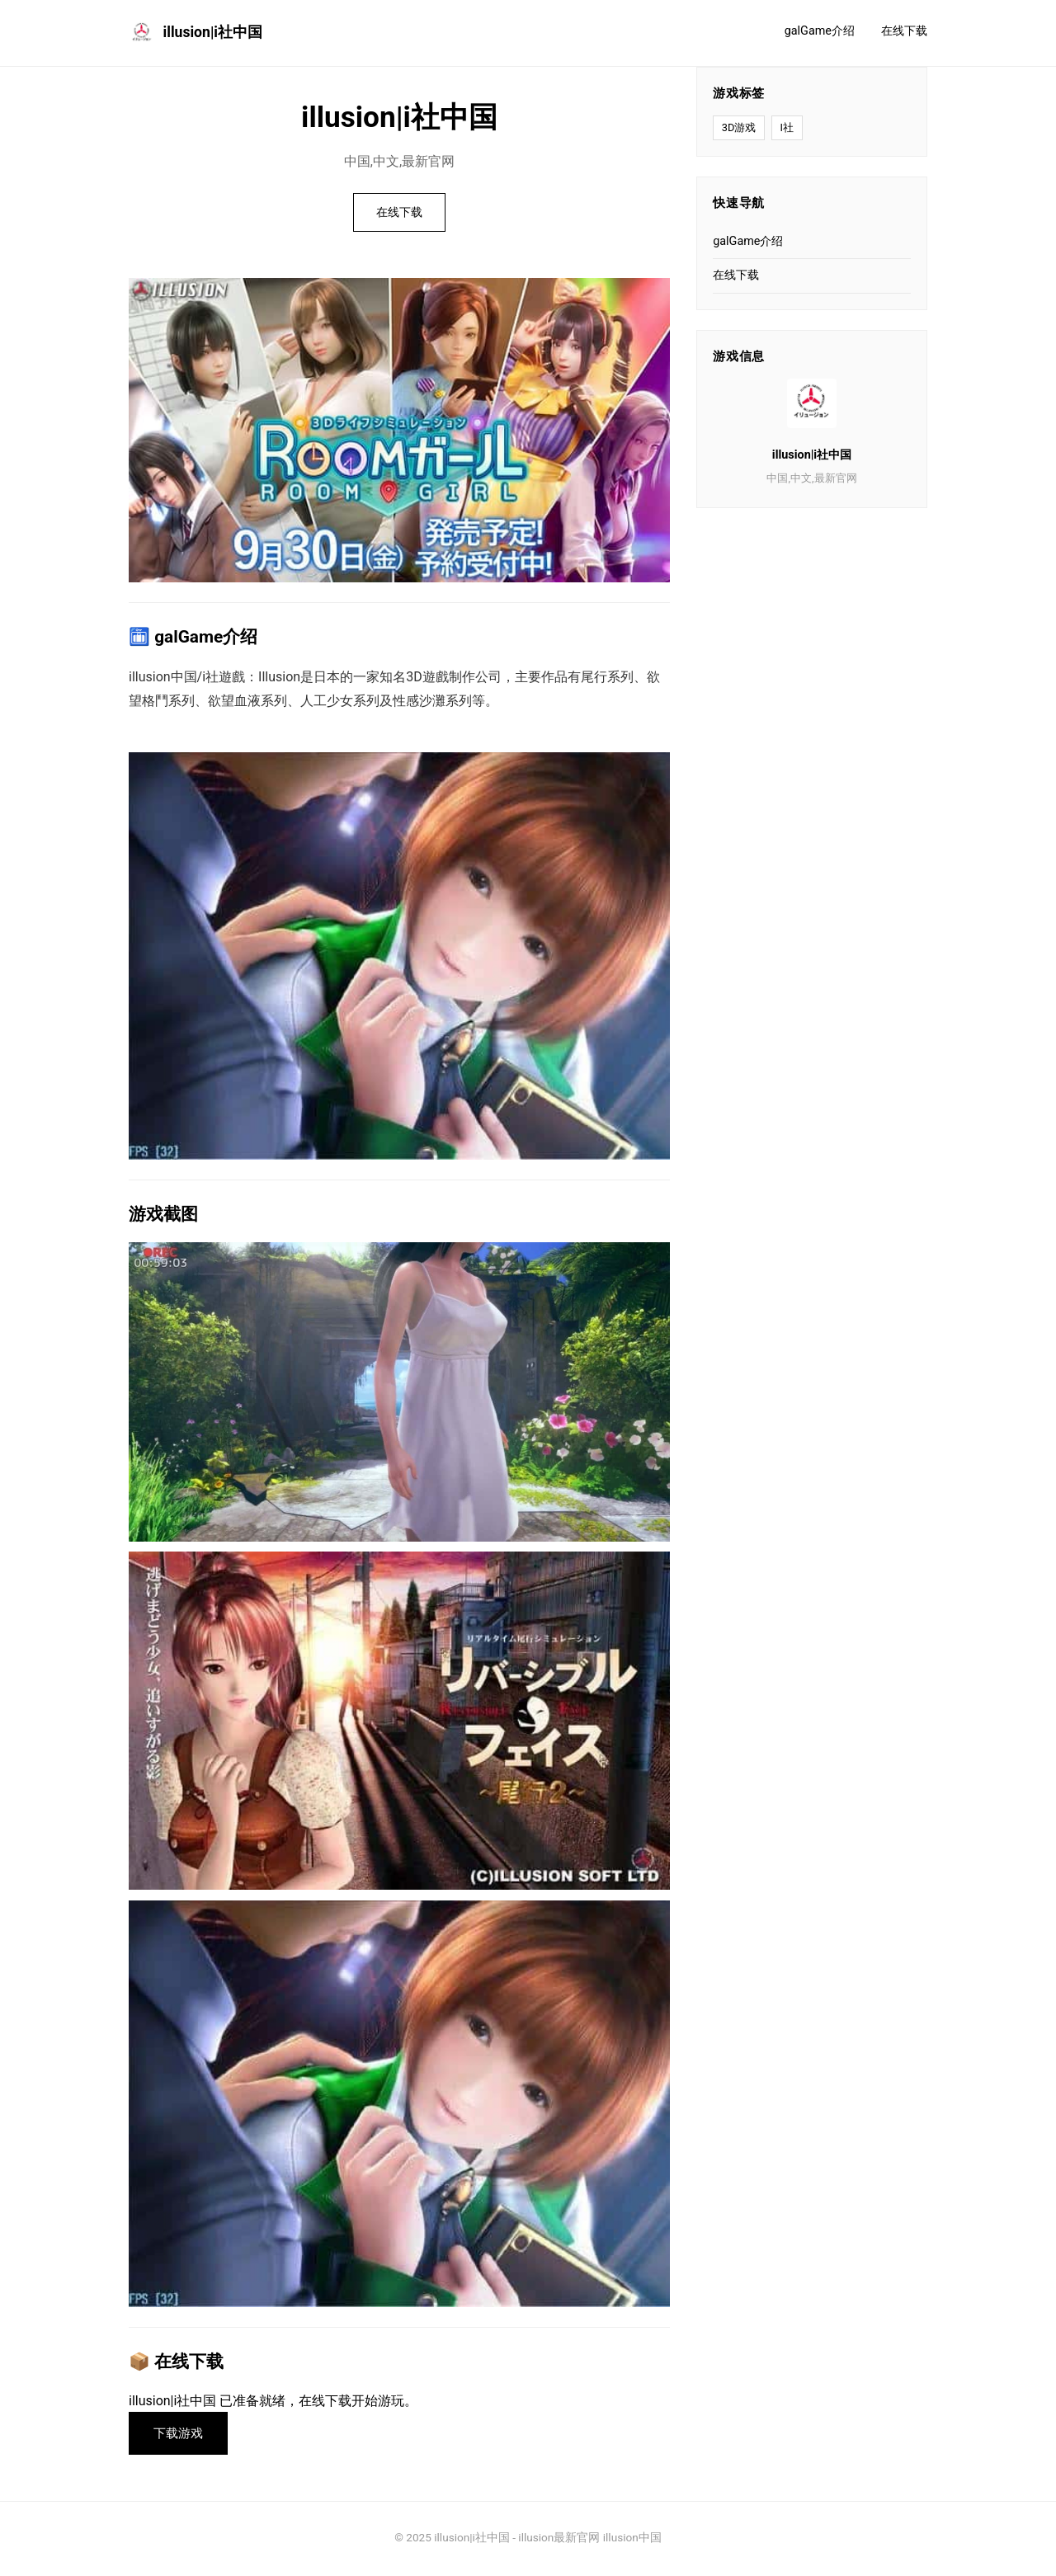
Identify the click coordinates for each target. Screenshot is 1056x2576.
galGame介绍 (820, 31)
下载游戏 (180, 2435)
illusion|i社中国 (195, 33)
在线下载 (904, 31)
